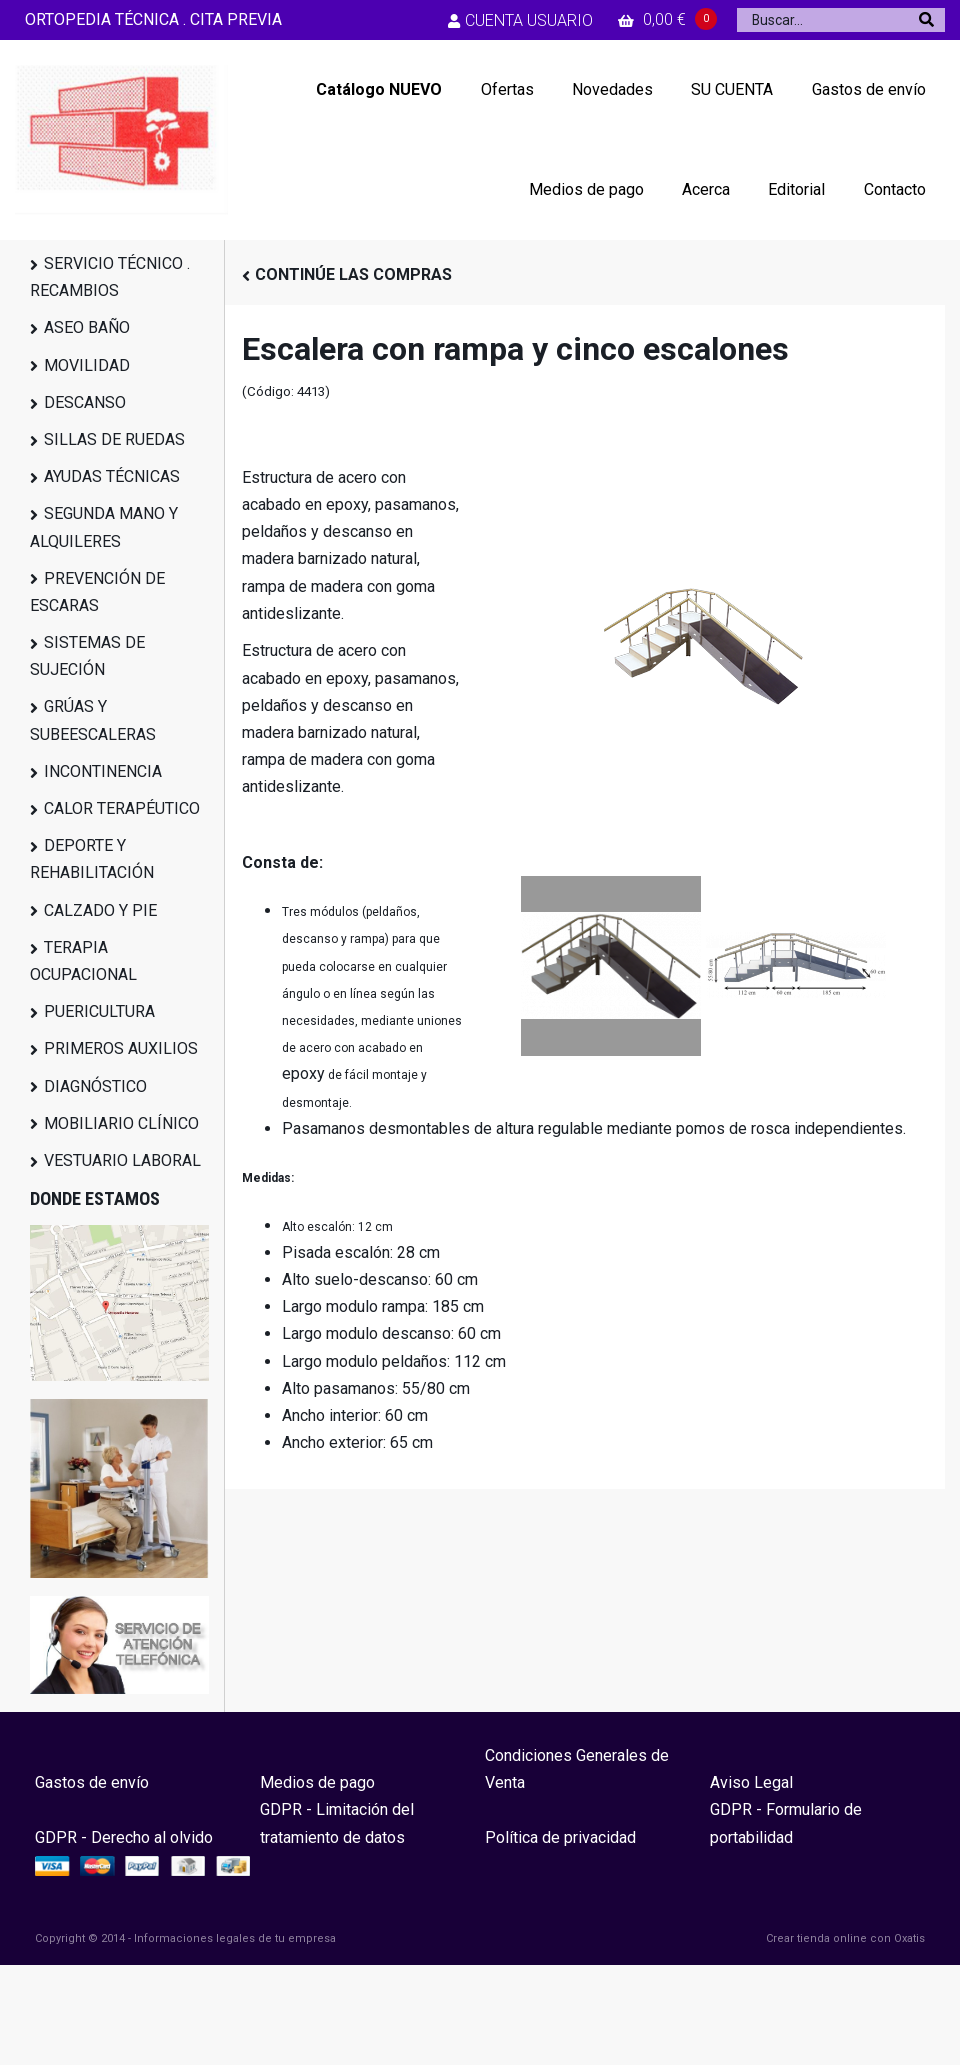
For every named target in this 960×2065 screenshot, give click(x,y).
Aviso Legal (751, 1782)
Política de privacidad (560, 1837)
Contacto (895, 189)
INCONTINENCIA (103, 771)
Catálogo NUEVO (379, 89)
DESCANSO (85, 402)
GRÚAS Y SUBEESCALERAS (93, 720)
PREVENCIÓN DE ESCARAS (97, 592)
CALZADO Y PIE (100, 910)
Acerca (706, 189)
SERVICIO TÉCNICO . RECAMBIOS (110, 277)
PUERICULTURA (99, 1011)
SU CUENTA (732, 89)
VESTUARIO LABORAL (122, 1160)
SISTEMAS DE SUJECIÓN (87, 656)
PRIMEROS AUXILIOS (121, 1048)
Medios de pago (586, 189)
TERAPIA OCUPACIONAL (83, 961)
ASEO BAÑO (87, 327)
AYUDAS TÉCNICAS (112, 476)
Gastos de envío (869, 89)
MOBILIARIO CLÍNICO (121, 1123)
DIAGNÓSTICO (95, 1086)
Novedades (612, 89)
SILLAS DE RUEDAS (114, 439)
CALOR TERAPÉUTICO (122, 808)
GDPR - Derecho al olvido (124, 1837)
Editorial (796, 189)
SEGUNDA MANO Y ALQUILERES (104, 527)
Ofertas (507, 89)
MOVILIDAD (87, 365)
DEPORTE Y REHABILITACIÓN (92, 859)
